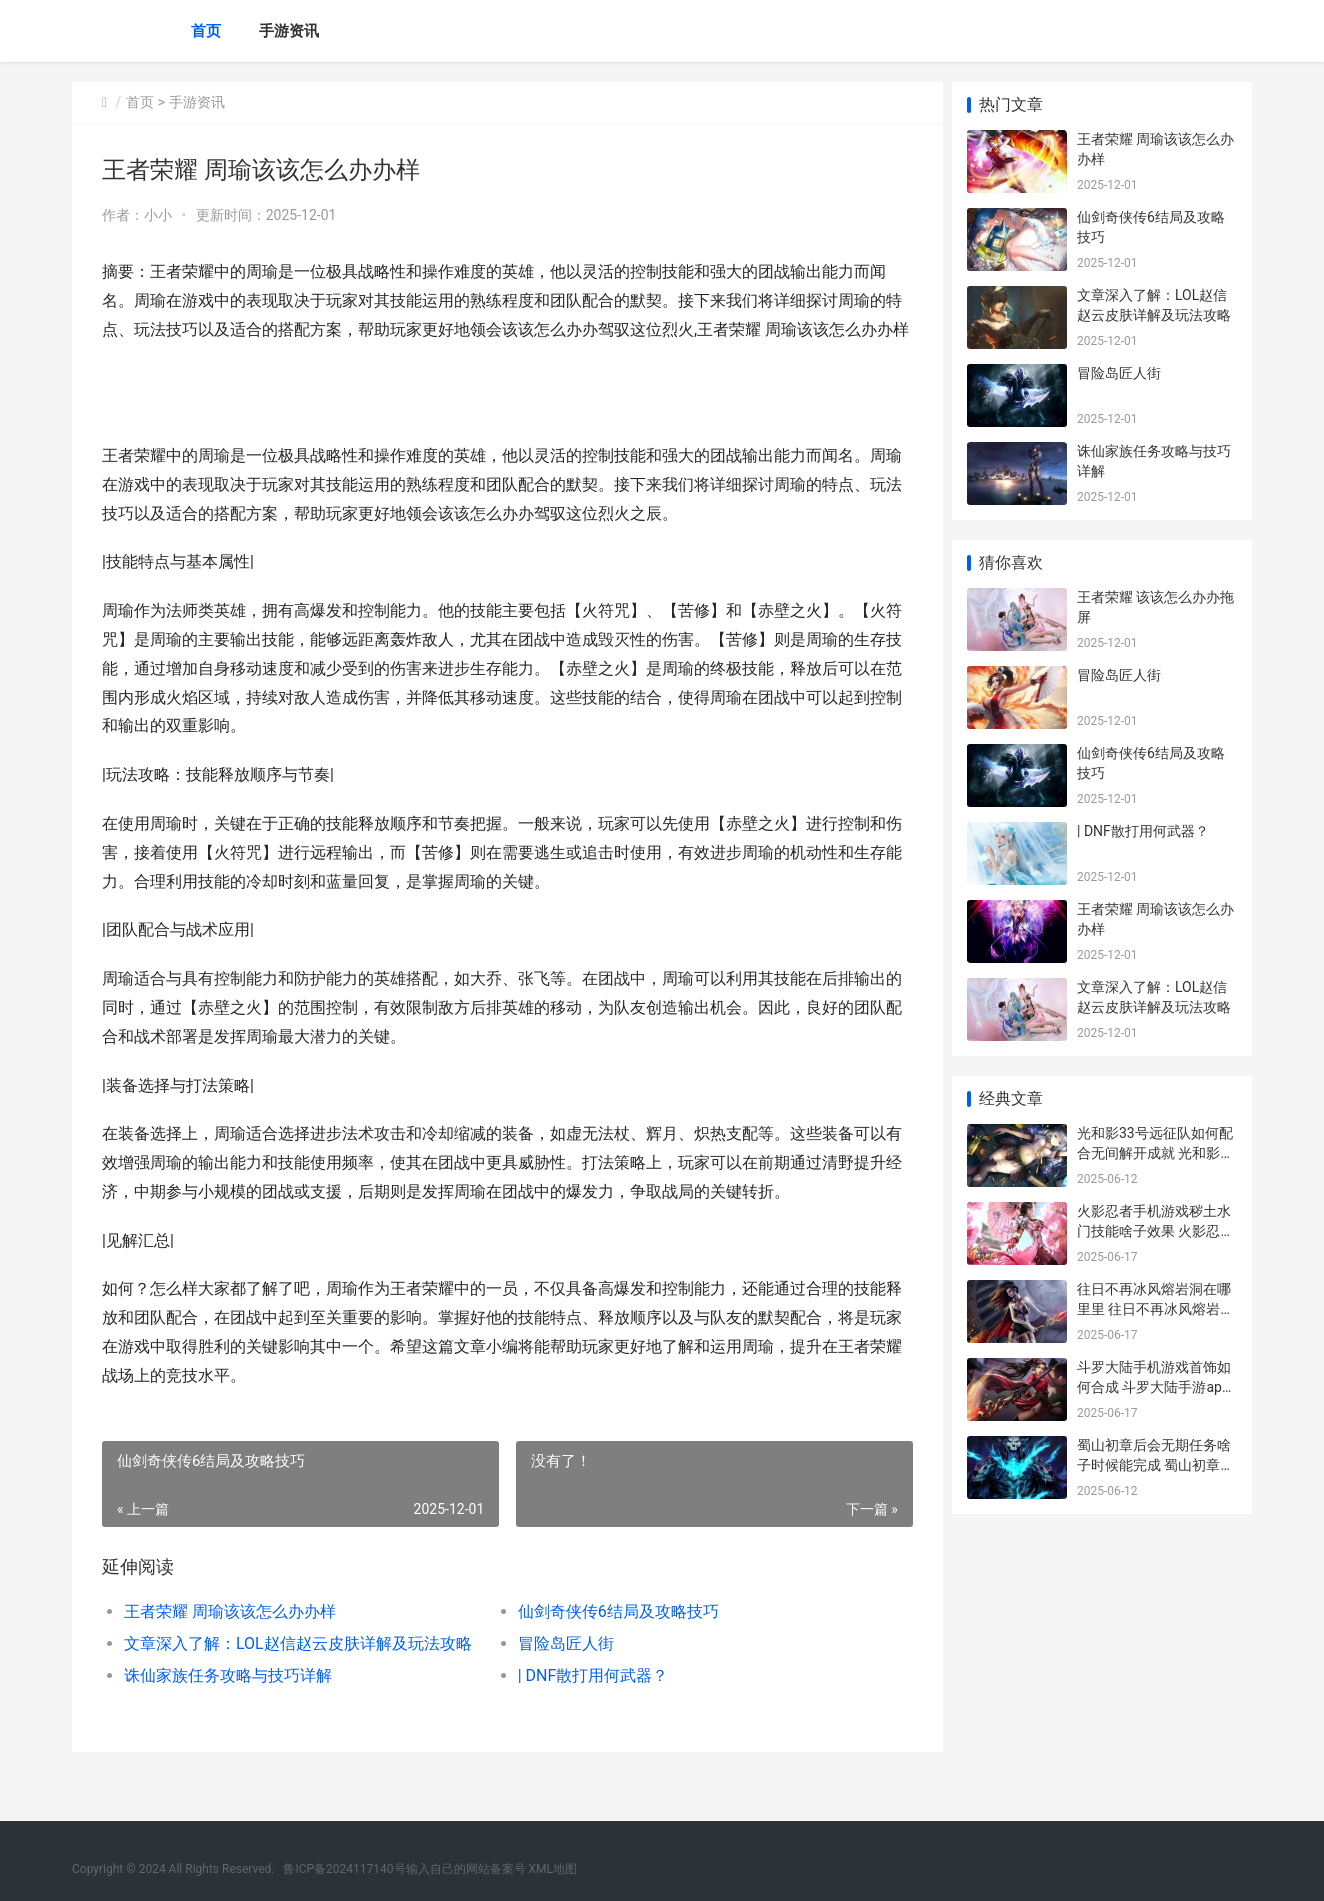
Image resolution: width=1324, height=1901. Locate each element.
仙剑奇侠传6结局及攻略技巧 (612, 1640)
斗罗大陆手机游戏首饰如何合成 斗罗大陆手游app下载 (1154, 1386)
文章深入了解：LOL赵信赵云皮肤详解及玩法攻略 (298, 1672)
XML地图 (553, 1869)
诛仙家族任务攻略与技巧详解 (228, 1704)
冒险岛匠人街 (560, 1672)
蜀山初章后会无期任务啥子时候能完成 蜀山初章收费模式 (1155, 1464)
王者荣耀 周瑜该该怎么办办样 (230, 1640)
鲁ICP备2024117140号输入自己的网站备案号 (404, 1869)
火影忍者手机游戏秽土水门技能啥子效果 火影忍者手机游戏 (1155, 1230)
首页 (206, 31)
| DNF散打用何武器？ (587, 1704)
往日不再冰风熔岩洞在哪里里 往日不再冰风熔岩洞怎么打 (1155, 1308)
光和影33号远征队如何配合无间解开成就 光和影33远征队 (1156, 1152)
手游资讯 (289, 31)
